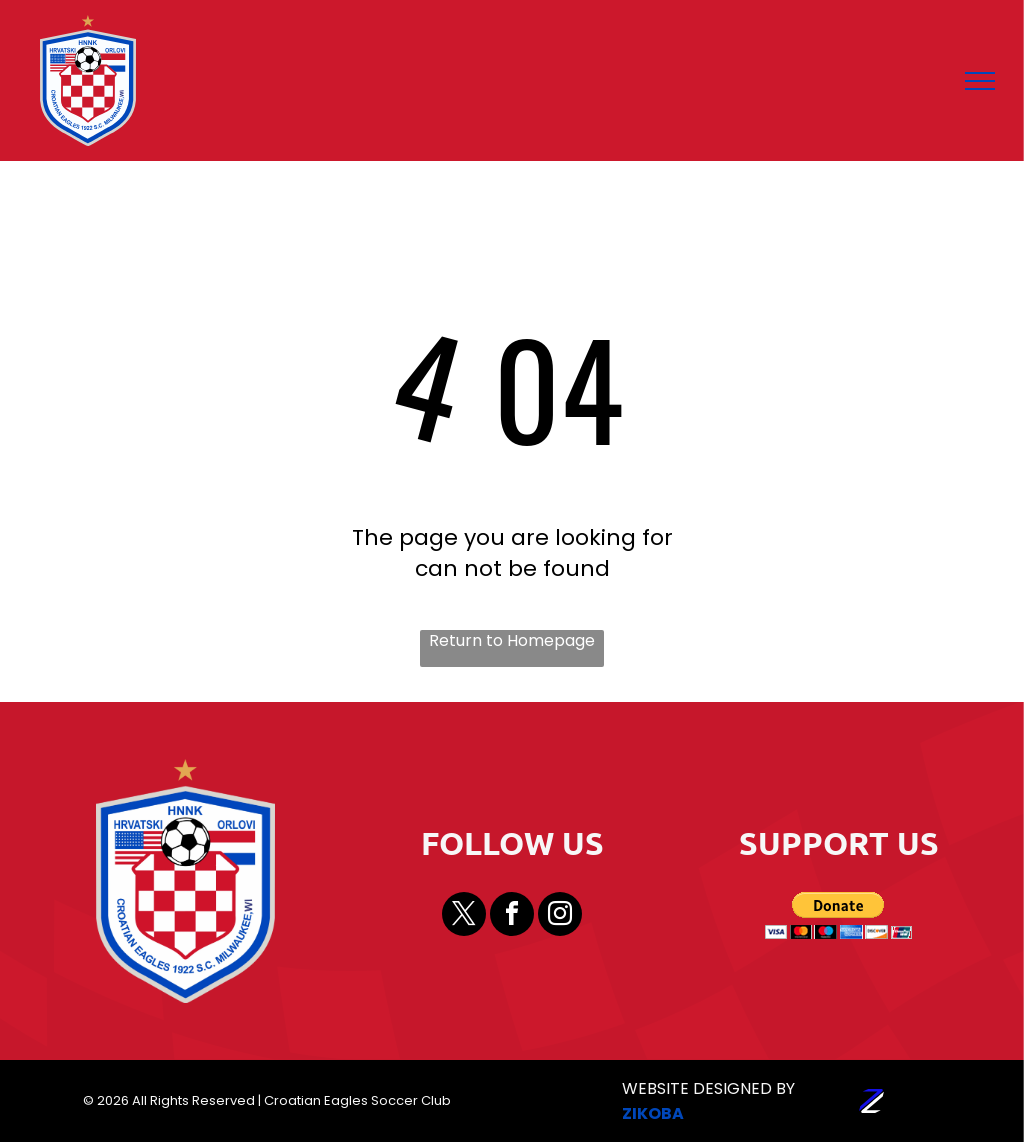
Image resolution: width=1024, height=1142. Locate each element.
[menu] (980, 81)
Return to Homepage (512, 641)
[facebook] (512, 916)
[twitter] (464, 916)
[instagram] (560, 916)
